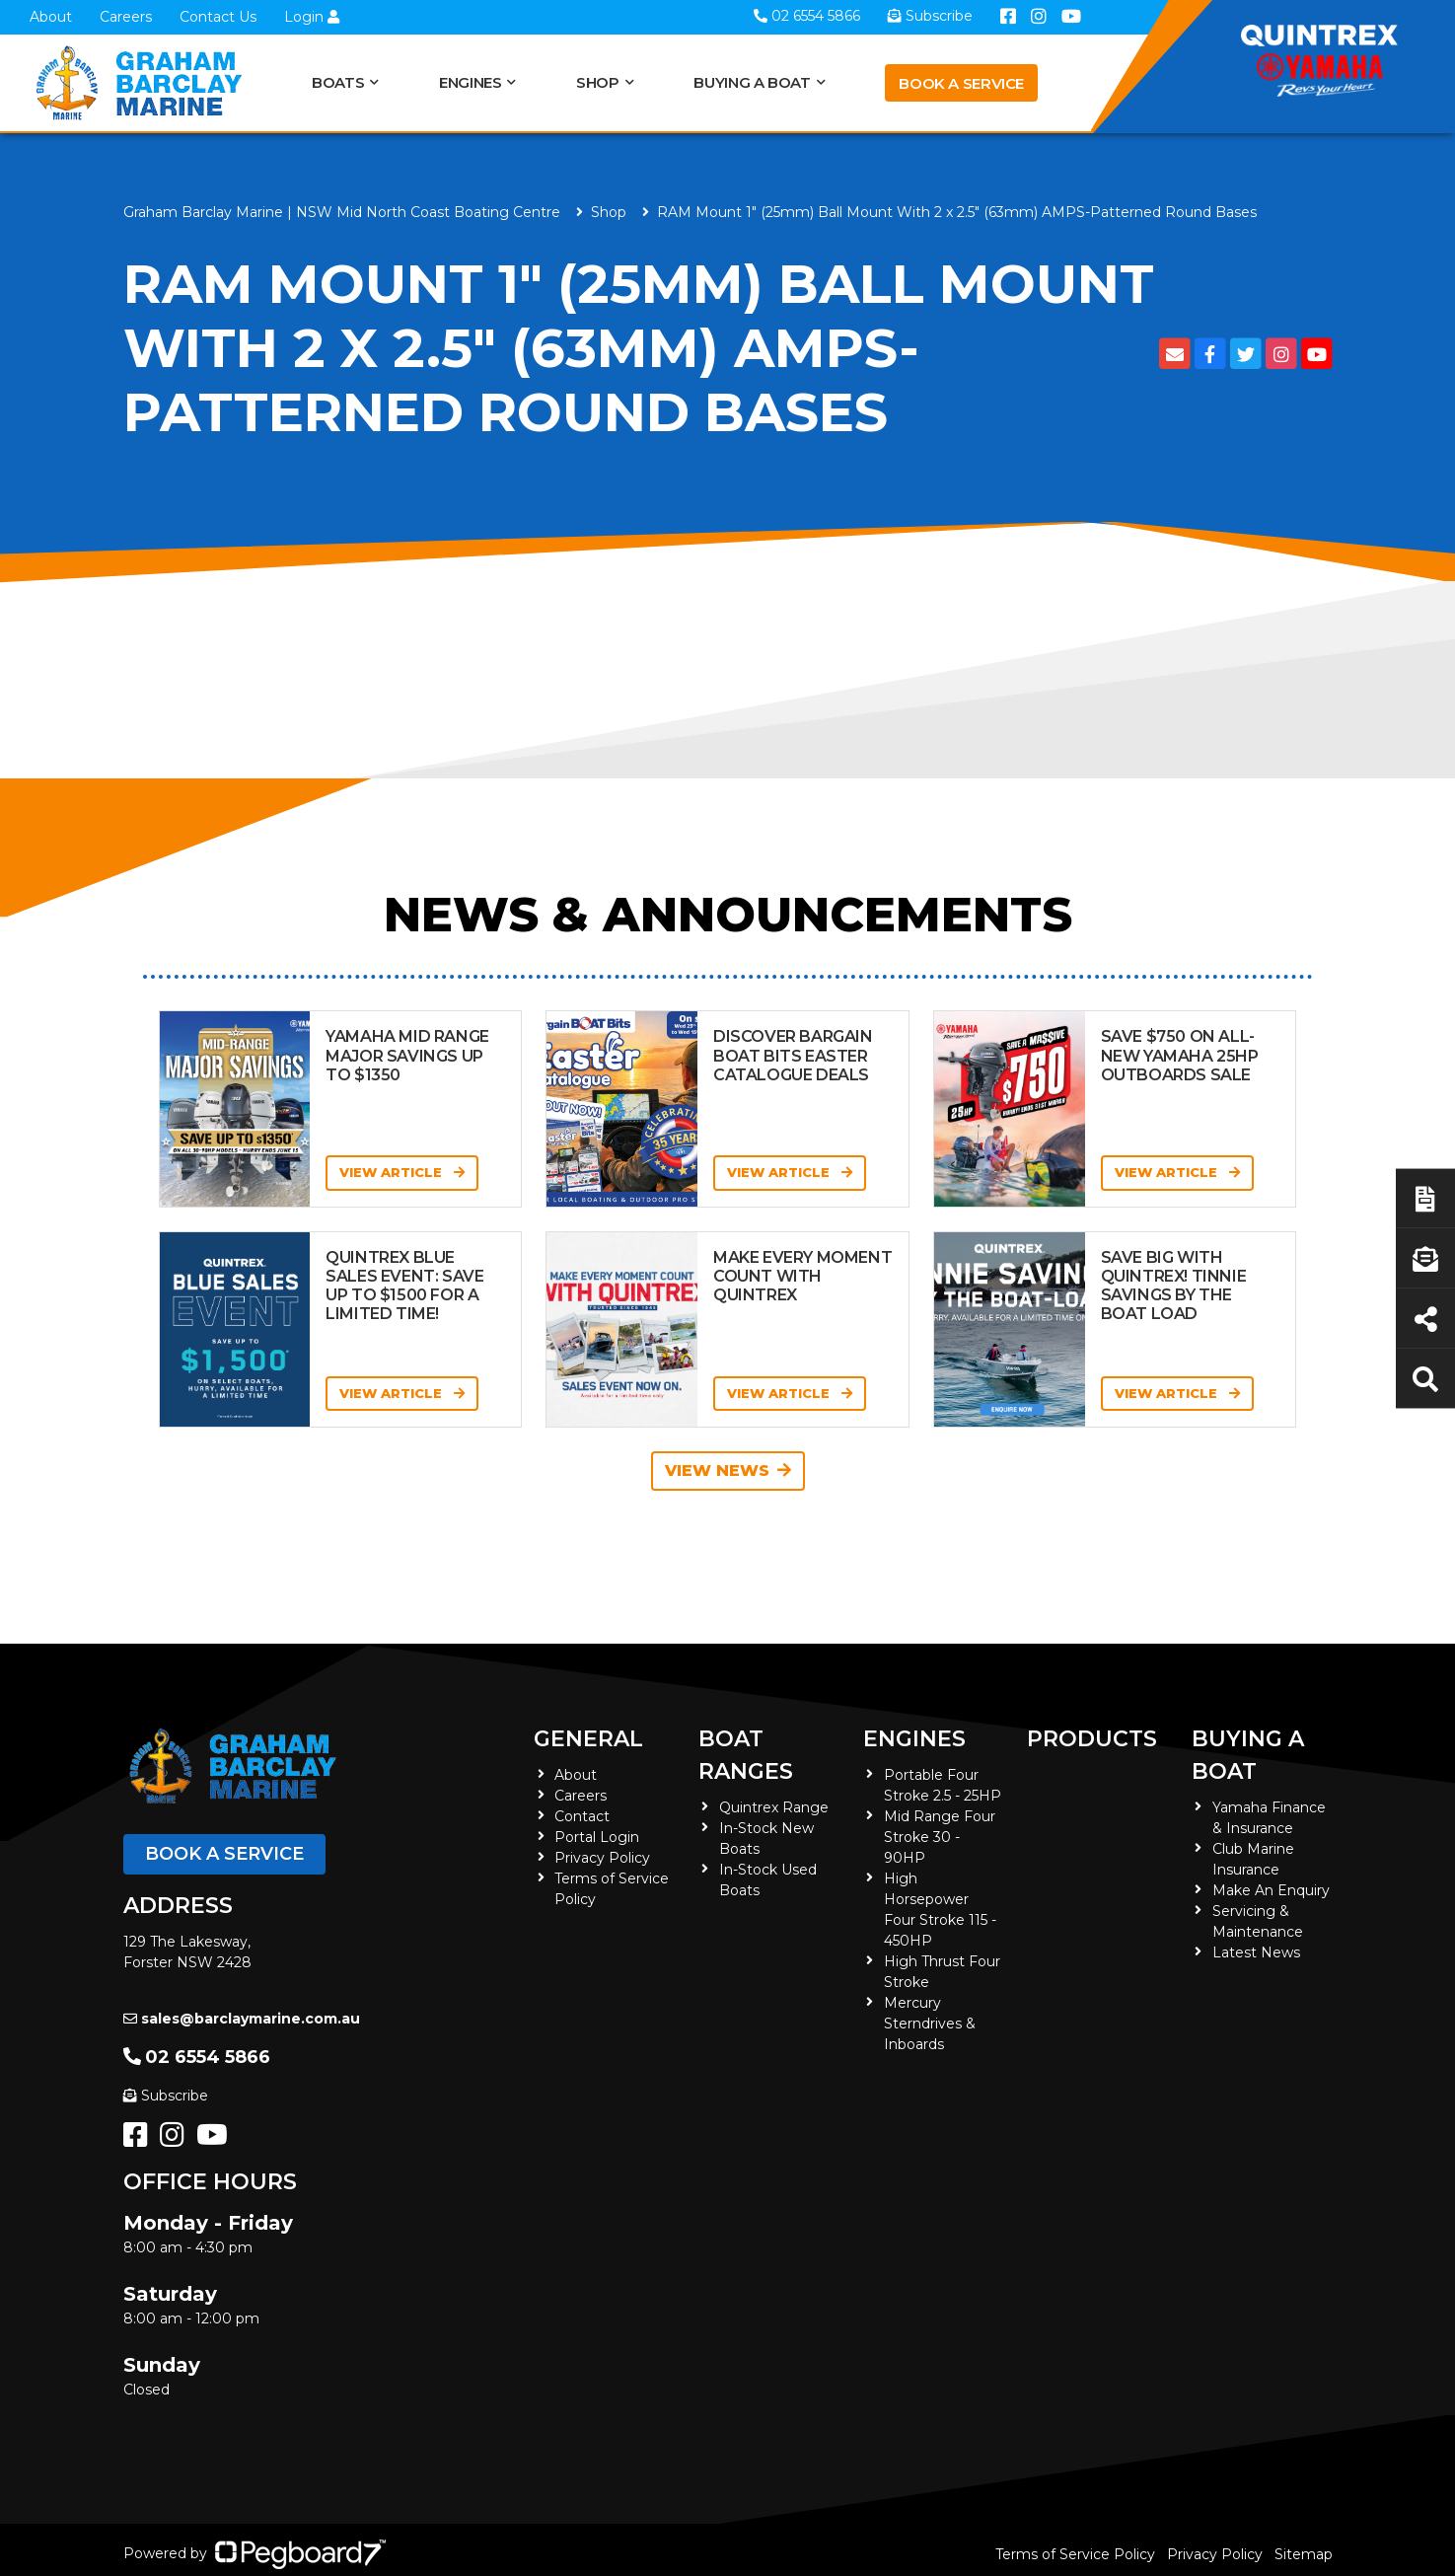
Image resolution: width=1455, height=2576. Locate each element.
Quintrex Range (774, 1807)
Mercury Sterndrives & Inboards (930, 2023)
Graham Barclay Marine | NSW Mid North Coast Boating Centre (341, 212)
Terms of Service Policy (1075, 2554)
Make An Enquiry (1271, 1890)
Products (1092, 1739)
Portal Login (596, 1837)
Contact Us (218, 17)
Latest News (1256, 1952)
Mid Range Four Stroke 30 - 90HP (939, 1837)
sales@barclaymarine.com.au (241, 2018)
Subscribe (165, 2095)
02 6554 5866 (196, 2057)
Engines (470, 82)
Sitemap (1303, 2554)
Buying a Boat (751, 82)
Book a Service (961, 83)
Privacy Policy (602, 1858)
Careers (126, 17)
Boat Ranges (745, 1755)
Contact (582, 1816)
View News (728, 1470)
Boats (338, 82)
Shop (597, 82)
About (51, 17)
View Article (402, 1172)
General (588, 1739)
